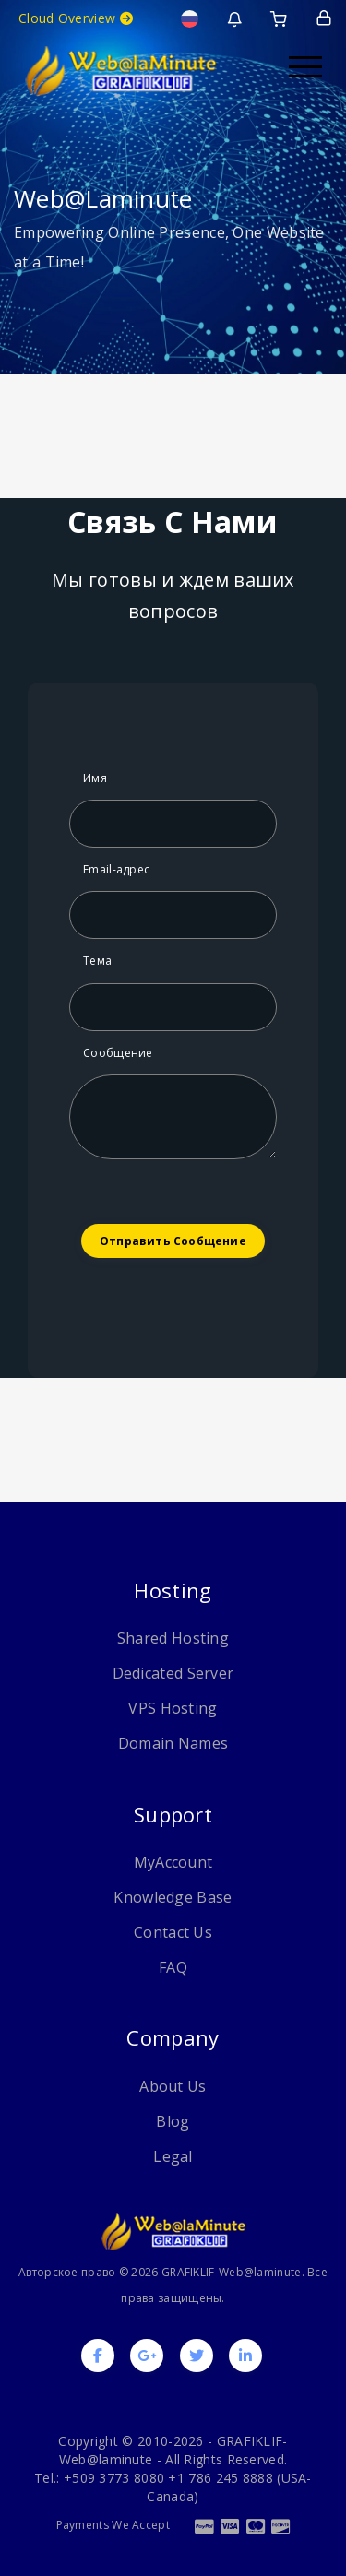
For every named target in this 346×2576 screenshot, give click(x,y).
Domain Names (173, 1743)
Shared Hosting (173, 1638)
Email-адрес (116, 869)
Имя (95, 778)
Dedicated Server (173, 1673)
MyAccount (173, 1862)
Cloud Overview (75, 18)
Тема (97, 960)
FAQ (173, 1967)
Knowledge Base (172, 1897)
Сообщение (118, 1053)
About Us (172, 2086)
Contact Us (173, 1932)
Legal (173, 2156)
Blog (172, 2121)
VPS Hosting (172, 1708)
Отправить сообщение (173, 1241)
